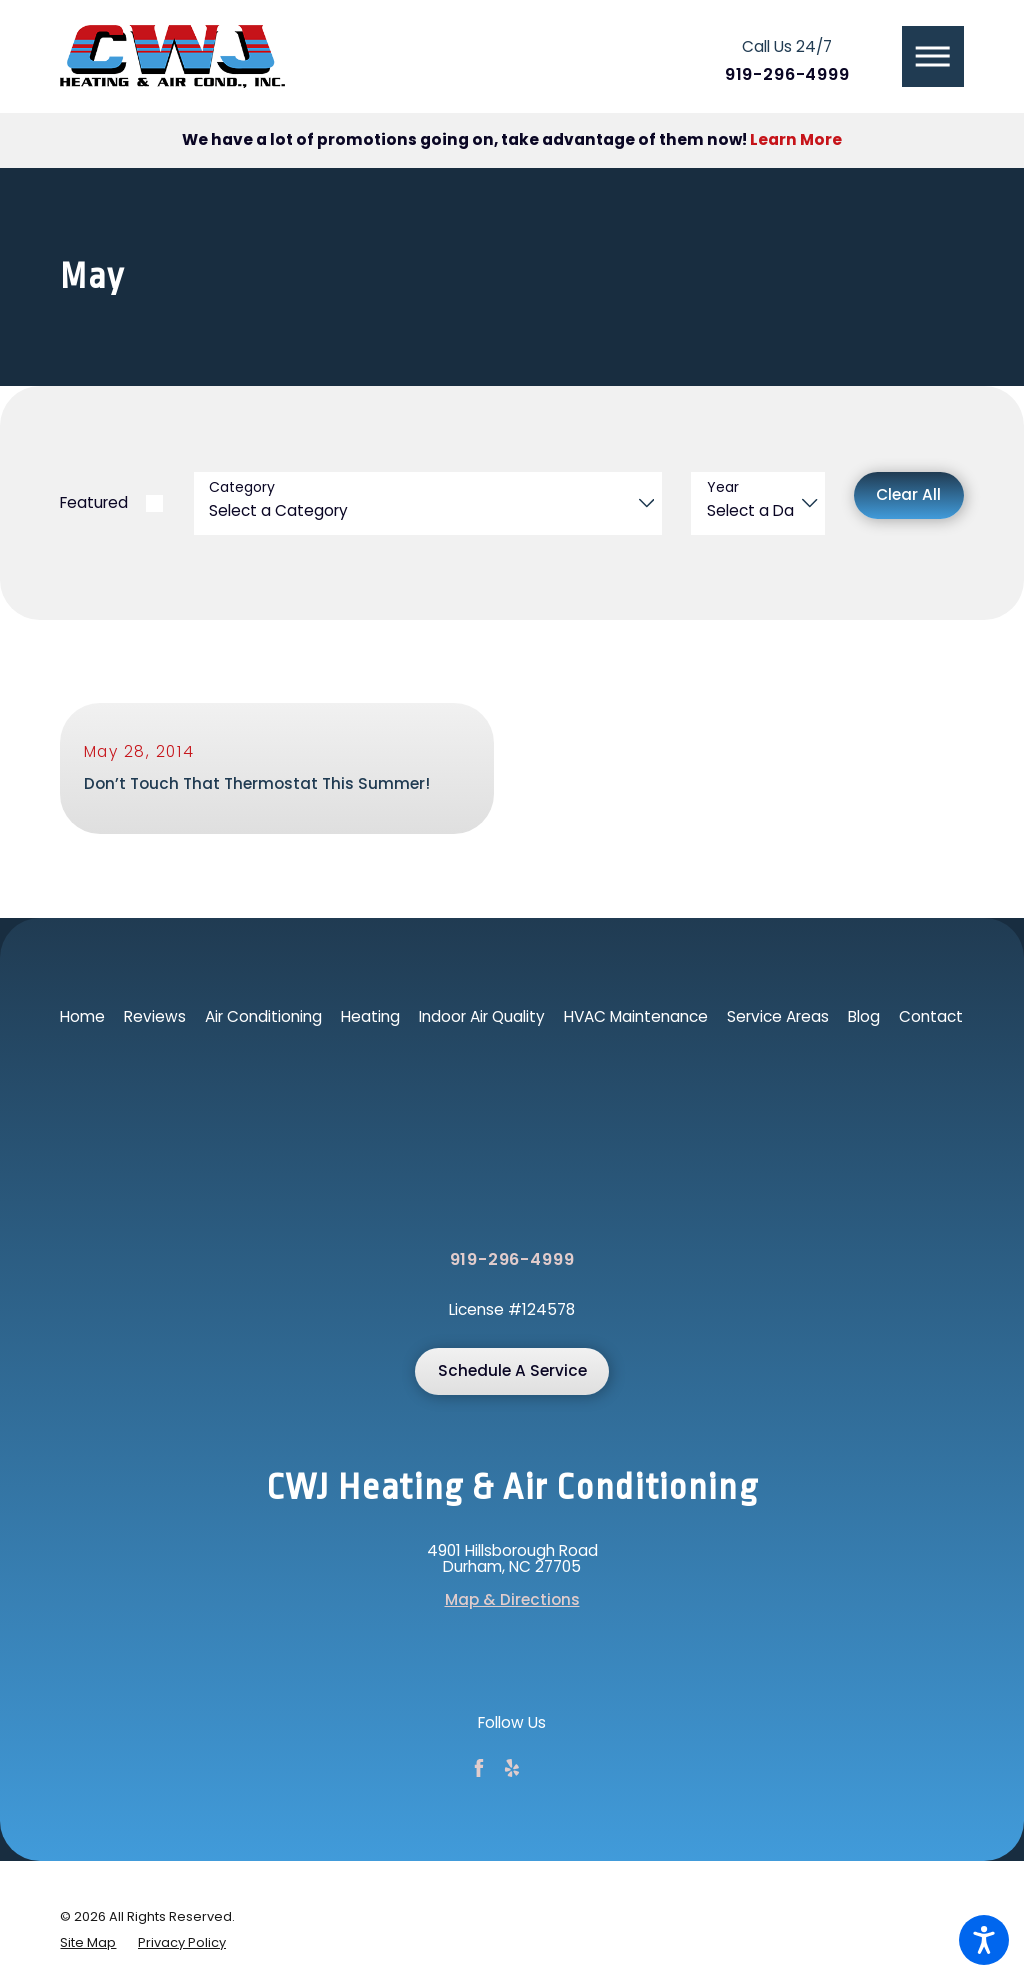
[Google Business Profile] (545, 1769)
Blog (864, 1016)
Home (82, 1016)
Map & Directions (512, 1601)
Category (242, 487)
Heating (370, 1016)
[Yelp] (512, 1769)
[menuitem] (82, 1017)
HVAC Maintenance (636, 1016)
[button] (984, 1940)
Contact (931, 1016)
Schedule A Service (512, 1371)
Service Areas (778, 1016)
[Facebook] (479, 1769)
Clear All (908, 494)
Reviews (155, 1016)
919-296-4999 (787, 75)
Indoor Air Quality (482, 1016)
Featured (94, 502)
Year (723, 487)
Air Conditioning (263, 1016)
